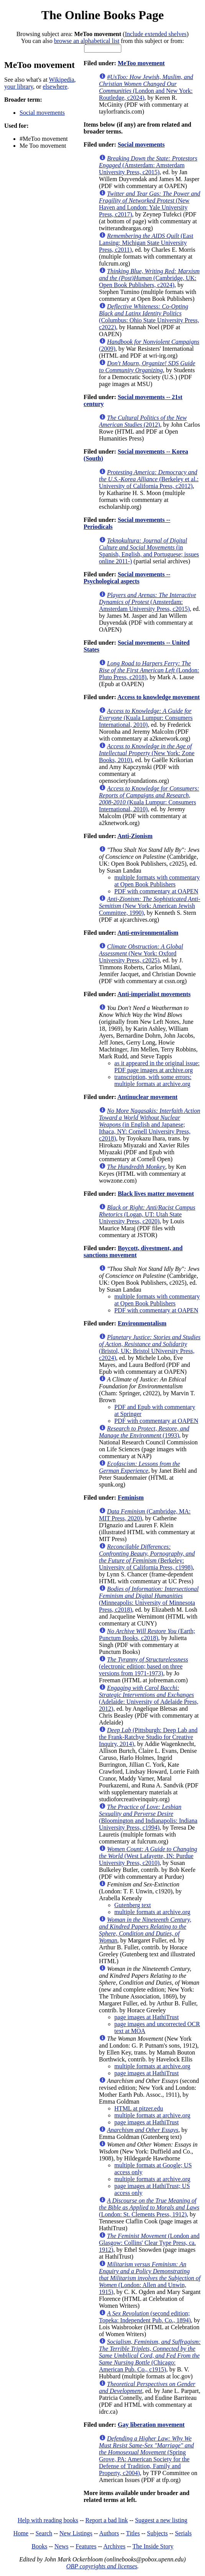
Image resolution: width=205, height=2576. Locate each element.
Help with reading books (48, 2520)
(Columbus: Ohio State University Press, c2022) (149, 316)
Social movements (42, 112)
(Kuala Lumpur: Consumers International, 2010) (146, 718)
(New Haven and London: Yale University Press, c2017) (149, 204)
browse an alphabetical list (86, 41)
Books (39, 2546)
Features (86, 2546)
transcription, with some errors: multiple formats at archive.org (153, 1080)
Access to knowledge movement (158, 697)
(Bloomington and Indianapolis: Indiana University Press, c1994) (148, 1817)
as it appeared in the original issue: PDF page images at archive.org (157, 1066)
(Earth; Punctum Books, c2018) (147, 1634)
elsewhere (55, 86)
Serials (183, 2533)
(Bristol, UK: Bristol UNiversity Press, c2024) (150, 1347)
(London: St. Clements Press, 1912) (149, 2207)
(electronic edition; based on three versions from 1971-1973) (143, 1666)
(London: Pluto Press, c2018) (149, 670)
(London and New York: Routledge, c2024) (146, 87)
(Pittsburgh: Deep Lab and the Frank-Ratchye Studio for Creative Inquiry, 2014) (148, 1737)
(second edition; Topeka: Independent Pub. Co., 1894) (145, 2317)
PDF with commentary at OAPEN (156, 891)
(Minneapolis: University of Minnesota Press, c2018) (149, 1599)
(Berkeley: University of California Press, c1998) (147, 1557)
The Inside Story (153, 2546)
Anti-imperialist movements (154, 994)
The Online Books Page (102, 15)
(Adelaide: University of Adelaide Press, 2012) (148, 1698)
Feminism (131, 1497)
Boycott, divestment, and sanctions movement (133, 1251)
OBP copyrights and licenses (101, 2566)
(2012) (143, 421)
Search (44, 2533)
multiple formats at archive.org (152, 1912)
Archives (114, 2546)
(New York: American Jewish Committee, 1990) (149, 906)
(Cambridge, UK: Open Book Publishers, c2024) (149, 278)
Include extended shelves (156, 34)
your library (18, 86)
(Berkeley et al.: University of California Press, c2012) (148, 479)
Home (20, 2533)
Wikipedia (61, 79)
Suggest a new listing (161, 2520)
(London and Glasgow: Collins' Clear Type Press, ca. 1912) (149, 2243)
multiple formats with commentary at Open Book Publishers (157, 881)
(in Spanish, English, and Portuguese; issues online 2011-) (149, 550)
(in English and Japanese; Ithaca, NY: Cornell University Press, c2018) (149, 1124)
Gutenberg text (132, 1905)
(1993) (144, 1432)
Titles (133, 2533)
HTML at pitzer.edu (138, 2108)
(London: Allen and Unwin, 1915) (149, 2278)
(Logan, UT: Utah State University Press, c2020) (147, 1214)
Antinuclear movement (147, 1097)
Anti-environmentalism (148, 932)
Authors (109, 2533)
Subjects (157, 2533)
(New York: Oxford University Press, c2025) (141, 953)
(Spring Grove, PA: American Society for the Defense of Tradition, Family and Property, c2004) (146, 2455)
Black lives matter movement (156, 1193)
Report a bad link (106, 2520)
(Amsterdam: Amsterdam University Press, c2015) (148, 165)
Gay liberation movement (151, 2424)
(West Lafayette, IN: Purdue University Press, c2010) (148, 1856)
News (61, 2546)
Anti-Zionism (135, 836)
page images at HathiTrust (146, 2017)
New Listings (76, 2533)
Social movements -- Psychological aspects (127, 577)
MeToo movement (141, 63)
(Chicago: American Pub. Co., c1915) (150, 2355)
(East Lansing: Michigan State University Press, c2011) (146, 243)
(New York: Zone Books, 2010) (147, 753)
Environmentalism (142, 1323)
